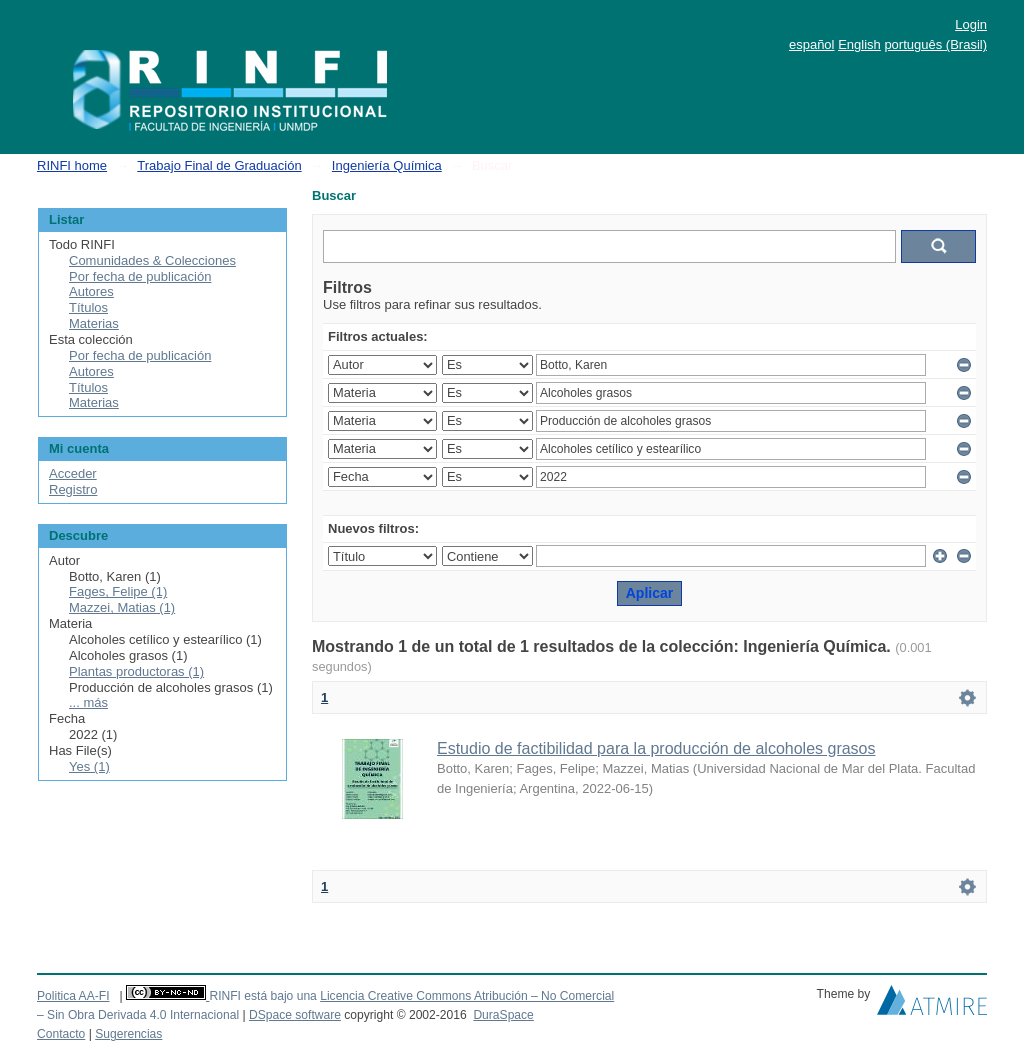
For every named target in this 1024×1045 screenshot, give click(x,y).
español (812, 44)
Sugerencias (128, 1034)
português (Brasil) (935, 44)
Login (971, 24)
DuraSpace (503, 1015)
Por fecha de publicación (140, 276)
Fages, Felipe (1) (118, 591)
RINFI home (72, 165)
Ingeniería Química (387, 165)
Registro (73, 489)
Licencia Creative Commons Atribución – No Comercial (467, 996)
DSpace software (295, 1015)
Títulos (88, 307)
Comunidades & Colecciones (152, 260)
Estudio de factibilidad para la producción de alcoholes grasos (656, 748)
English (859, 44)
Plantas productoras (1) (136, 671)
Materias (94, 323)
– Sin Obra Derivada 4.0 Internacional (138, 1015)
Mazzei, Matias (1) (122, 607)
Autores (91, 291)
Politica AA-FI (73, 996)
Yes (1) (89, 766)
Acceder (73, 473)
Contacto (61, 1034)
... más (88, 702)
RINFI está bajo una (262, 996)
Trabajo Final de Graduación (219, 165)
